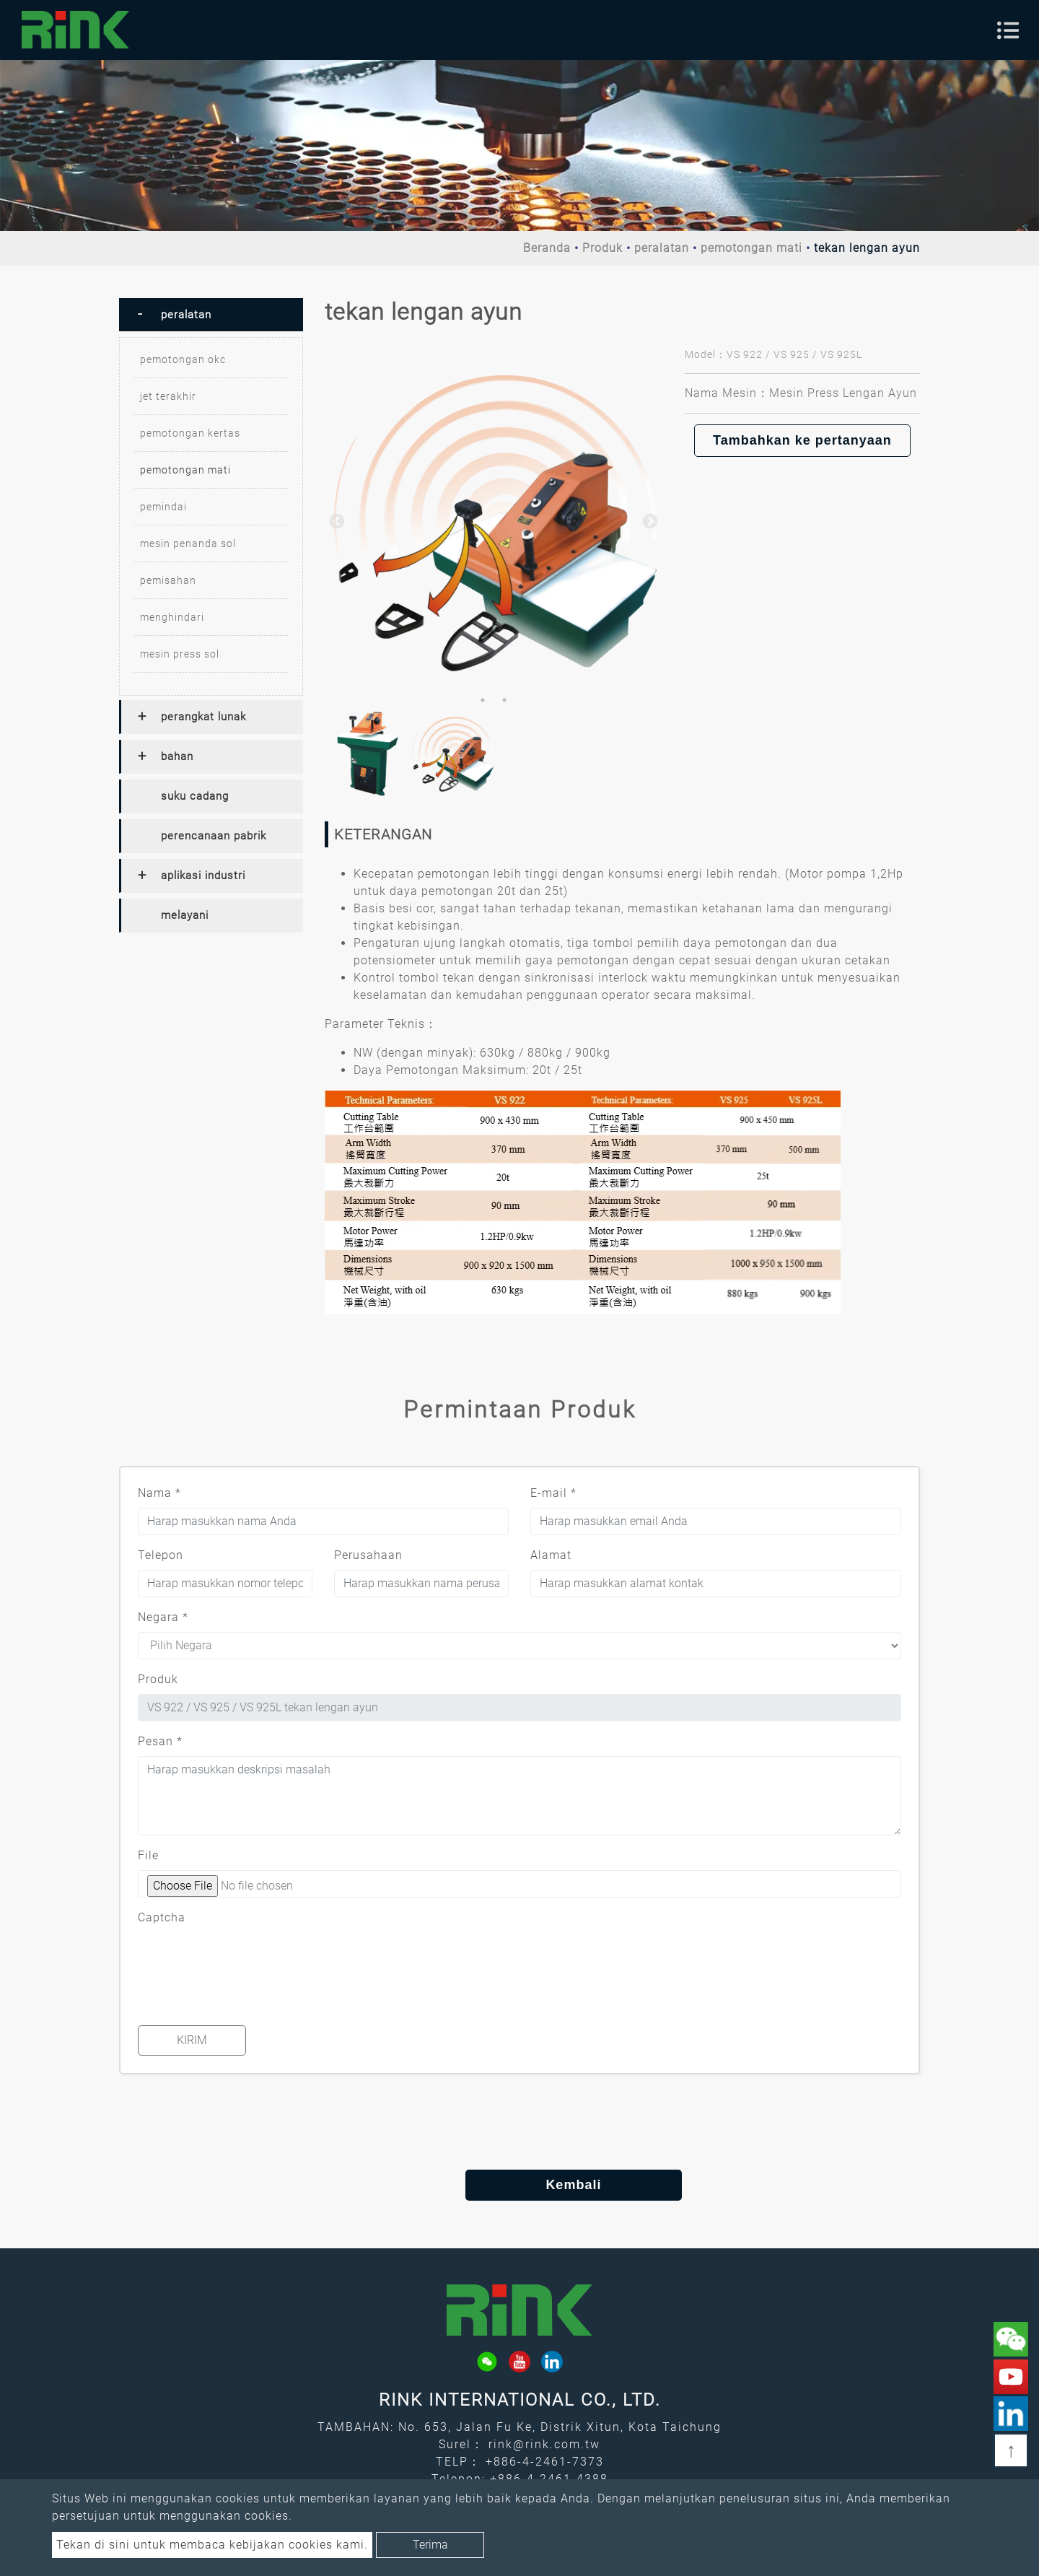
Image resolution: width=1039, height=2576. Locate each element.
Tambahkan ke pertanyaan (802, 440)
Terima (430, 2544)
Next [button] (648, 520)
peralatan (661, 248)
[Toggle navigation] (1008, 30)
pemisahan (168, 580)
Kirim (192, 2040)
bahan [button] (177, 756)
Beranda (547, 248)
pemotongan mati (751, 248)
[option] (494, 520)
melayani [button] (185, 915)
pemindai (163, 506)
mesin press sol (179, 654)
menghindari (172, 617)
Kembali (519, 2185)
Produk (602, 248)
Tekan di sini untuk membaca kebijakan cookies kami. (212, 2544)
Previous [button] (335, 520)
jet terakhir (168, 396)
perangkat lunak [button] (203, 716)
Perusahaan (368, 1555)
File (148, 1855)
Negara (163, 1617)
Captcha (161, 1917)
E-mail (553, 1493)
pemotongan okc (183, 359)
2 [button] (504, 700)
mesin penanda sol (188, 543)
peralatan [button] (186, 314)
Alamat (550, 1555)
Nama (159, 1493)
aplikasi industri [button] (203, 875)
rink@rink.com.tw (544, 2444)
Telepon (160, 1555)
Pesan (160, 1741)
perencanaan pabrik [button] (213, 835)
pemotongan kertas (190, 433)
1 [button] (482, 700)
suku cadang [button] (195, 796)
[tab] (211, 314)
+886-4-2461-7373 (545, 2461)
